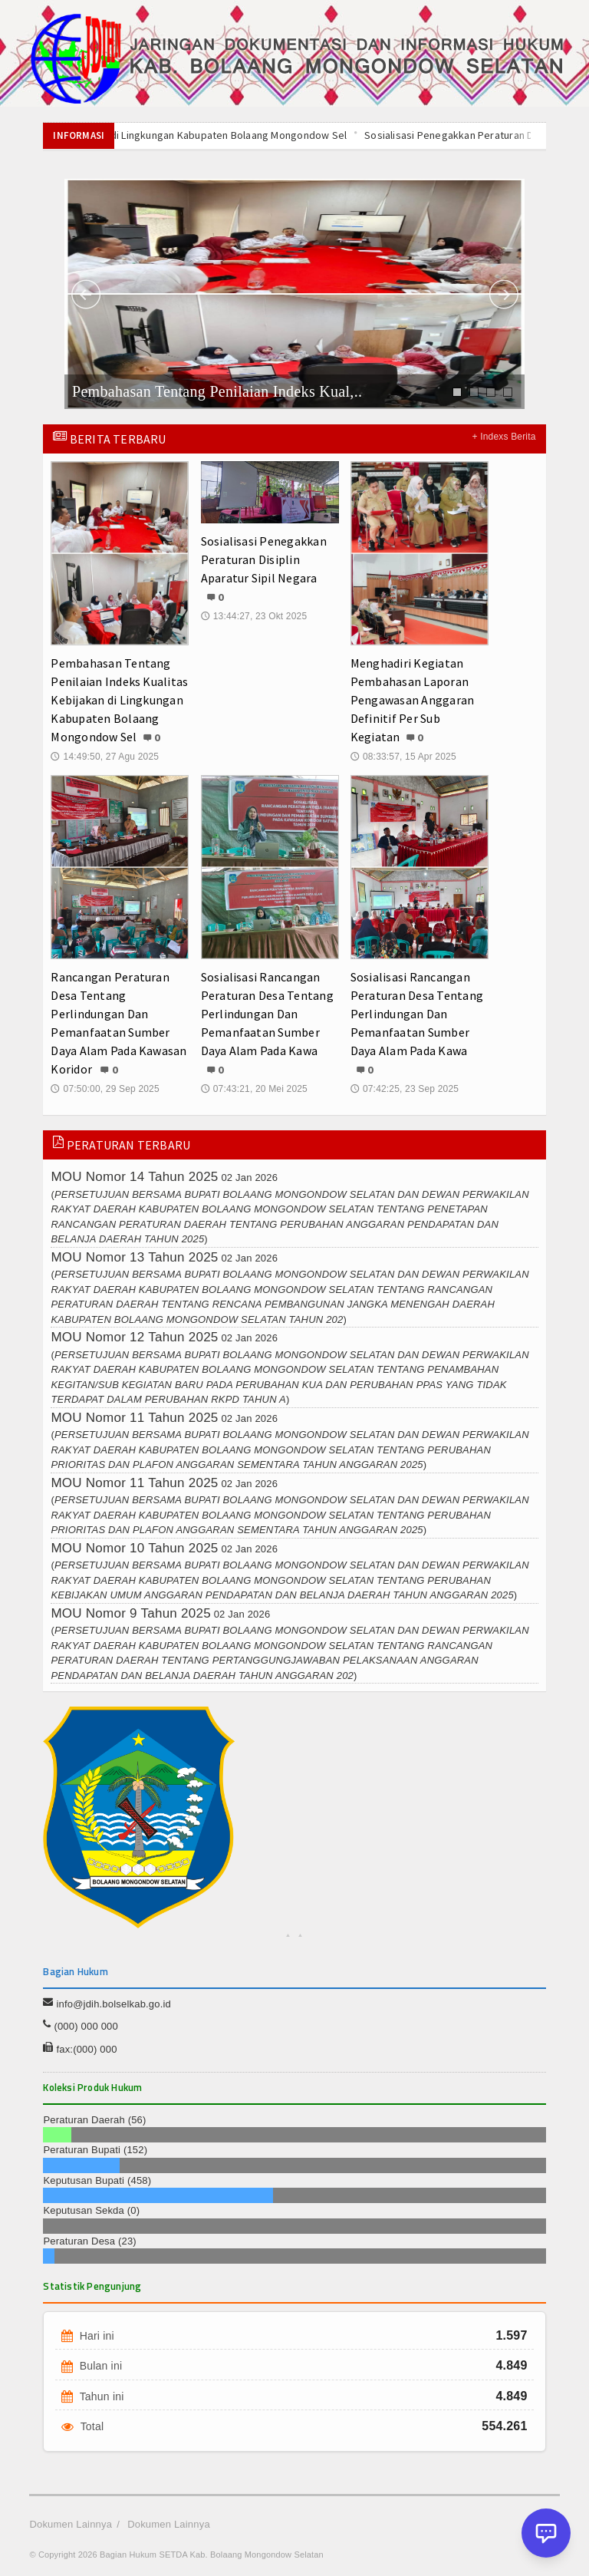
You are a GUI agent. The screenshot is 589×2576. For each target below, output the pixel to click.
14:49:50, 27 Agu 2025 (105, 756)
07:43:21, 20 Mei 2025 (254, 1089)
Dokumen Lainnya (70, 2524)
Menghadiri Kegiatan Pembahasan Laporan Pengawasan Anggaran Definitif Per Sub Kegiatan (412, 699)
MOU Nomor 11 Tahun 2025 (134, 1417)
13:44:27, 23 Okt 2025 (254, 616)
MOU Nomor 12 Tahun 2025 (134, 1337)
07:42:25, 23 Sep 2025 (404, 1089)
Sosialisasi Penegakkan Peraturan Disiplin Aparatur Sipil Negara (264, 559)
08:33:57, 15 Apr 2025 (403, 756)
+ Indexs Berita (504, 436)
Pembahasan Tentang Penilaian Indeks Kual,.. (217, 391)
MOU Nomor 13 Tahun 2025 (134, 1257)
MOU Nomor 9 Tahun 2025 (130, 1613)
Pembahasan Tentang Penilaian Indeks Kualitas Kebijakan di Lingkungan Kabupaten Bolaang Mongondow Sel (119, 699)
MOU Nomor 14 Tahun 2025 (134, 1176)
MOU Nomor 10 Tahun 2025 (134, 1548)
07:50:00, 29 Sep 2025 (105, 1089)
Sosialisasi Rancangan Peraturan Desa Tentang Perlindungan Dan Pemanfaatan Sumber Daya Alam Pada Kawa (267, 1013)
